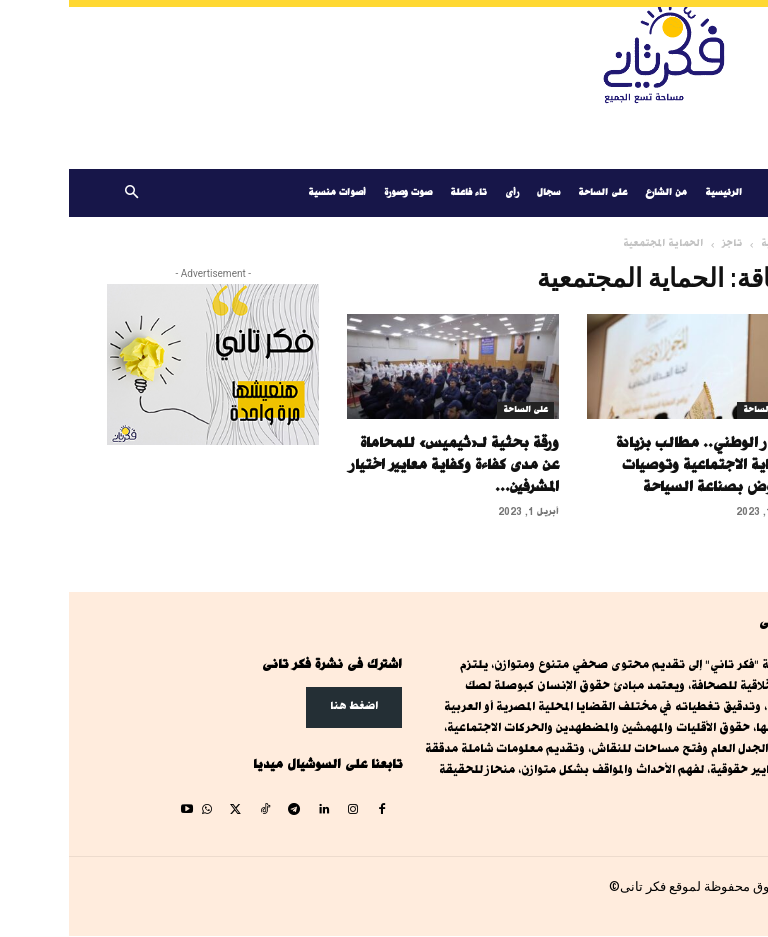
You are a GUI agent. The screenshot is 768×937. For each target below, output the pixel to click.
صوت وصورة (339, 192)
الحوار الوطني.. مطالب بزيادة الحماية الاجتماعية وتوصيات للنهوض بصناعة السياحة (638, 464)
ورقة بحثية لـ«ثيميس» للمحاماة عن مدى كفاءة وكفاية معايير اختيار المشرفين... (385, 464)
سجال (479, 192)
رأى (443, 192)
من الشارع (597, 192)
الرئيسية (654, 192)
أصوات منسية (268, 192)
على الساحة (533, 192)
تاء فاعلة (399, 192)
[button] (62, 193)
